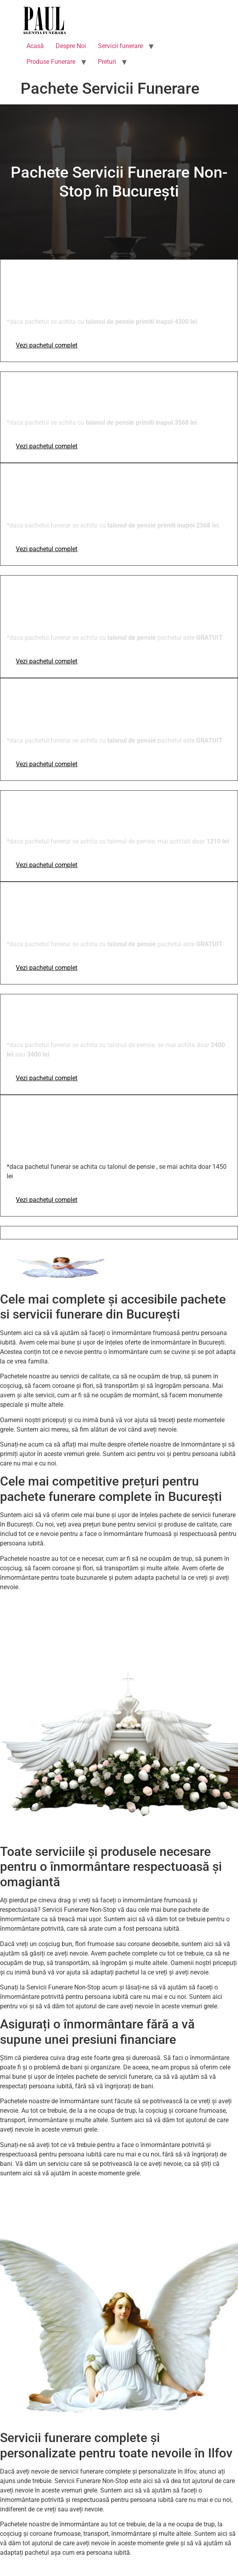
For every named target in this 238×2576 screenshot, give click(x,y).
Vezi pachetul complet (46, 345)
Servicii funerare (120, 46)
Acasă (35, 46)
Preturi (107, 61)
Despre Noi (71, 46)
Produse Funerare (50, 61)
